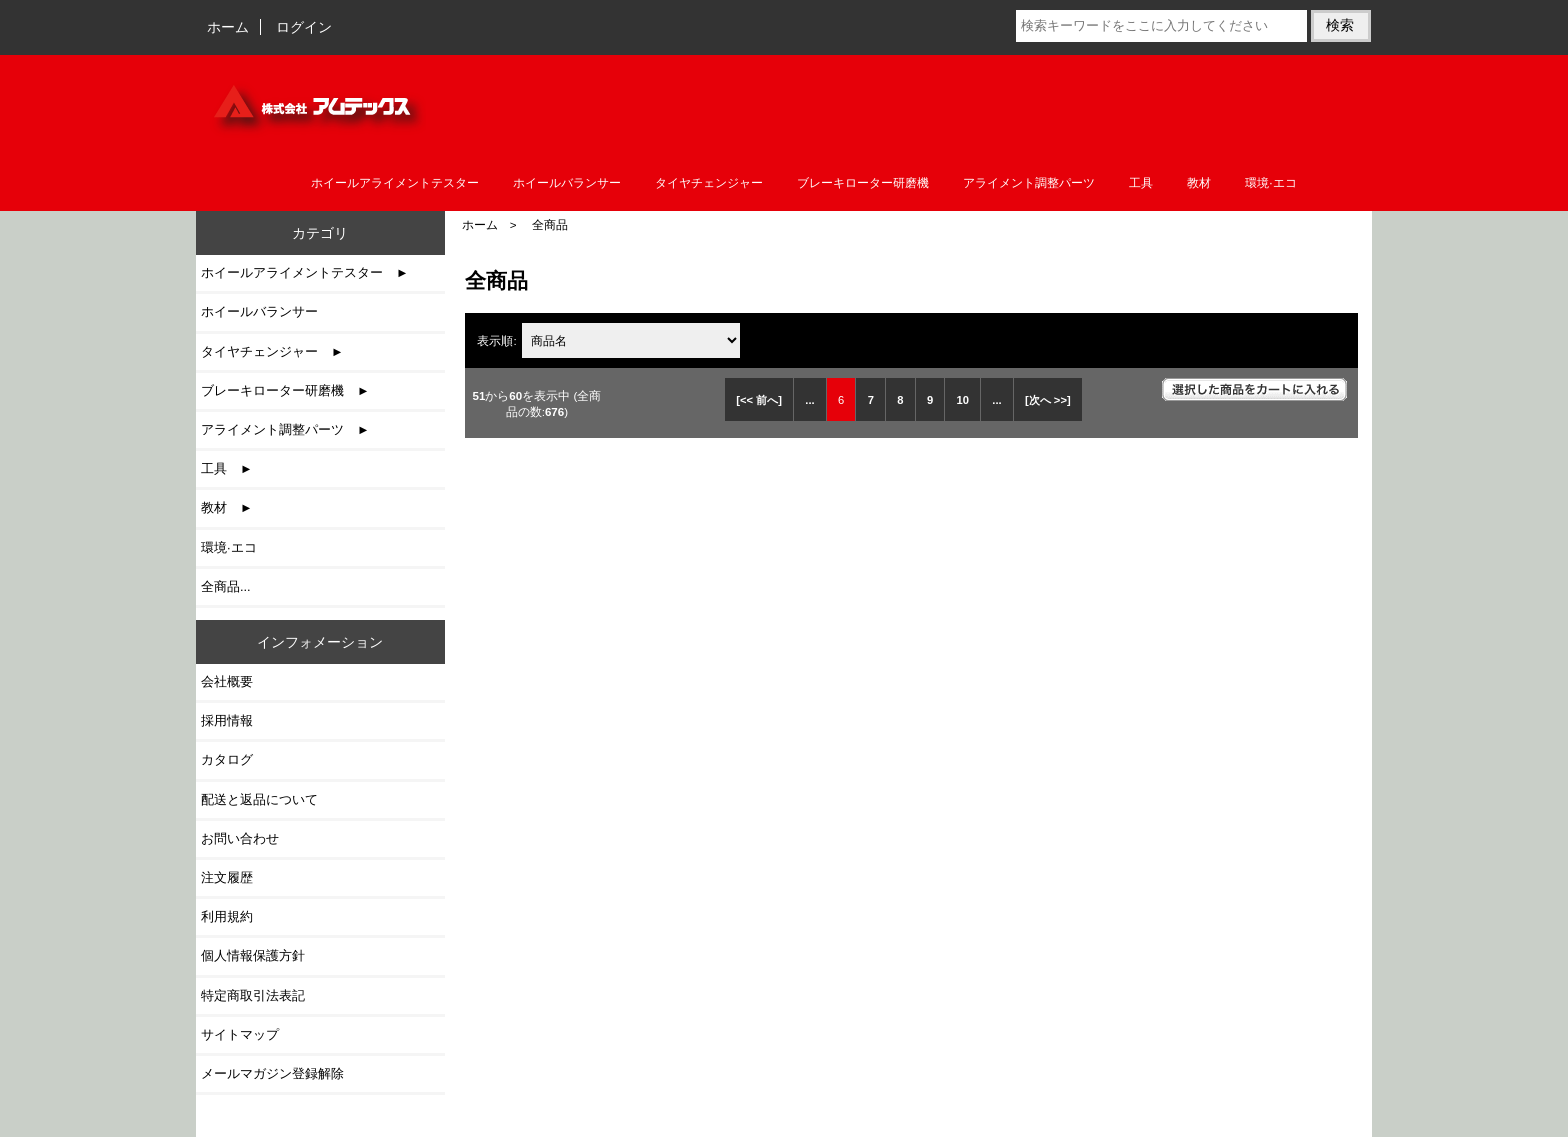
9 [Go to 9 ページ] (930, 400)
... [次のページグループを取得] (996, 400)
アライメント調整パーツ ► (285, 429)
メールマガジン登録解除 (272, 1073)
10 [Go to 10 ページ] (962, 400)
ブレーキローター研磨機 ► (285, 390)
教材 (1199, 183)
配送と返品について (259, 799)
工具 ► (227, 468)
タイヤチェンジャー (709, 183)
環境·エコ (1270, 183)
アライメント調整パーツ (1029, 183)
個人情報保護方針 (253, 955)
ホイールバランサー (567, 183)
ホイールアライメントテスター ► (305, 272)
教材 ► (227, 507)
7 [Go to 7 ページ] (871, 400)
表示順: (498, 340)
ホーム (228, 27)
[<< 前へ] (759, 400)
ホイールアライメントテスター (395, 183)
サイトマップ (240, 1034)
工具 (1141, 183)
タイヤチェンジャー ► (272, 351)
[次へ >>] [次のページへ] (1048, 400)
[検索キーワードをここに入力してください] (1161, 26)
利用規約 (227, 916)
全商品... (226, 586)
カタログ (227, 759)
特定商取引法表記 (253, 995)
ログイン (304, 27)
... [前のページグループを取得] (809, 400)
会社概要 (227, 681)
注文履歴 (227, 877)
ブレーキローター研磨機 (863, 183)
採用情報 (227, 720)
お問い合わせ (240, 838)
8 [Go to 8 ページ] (900, 400)
